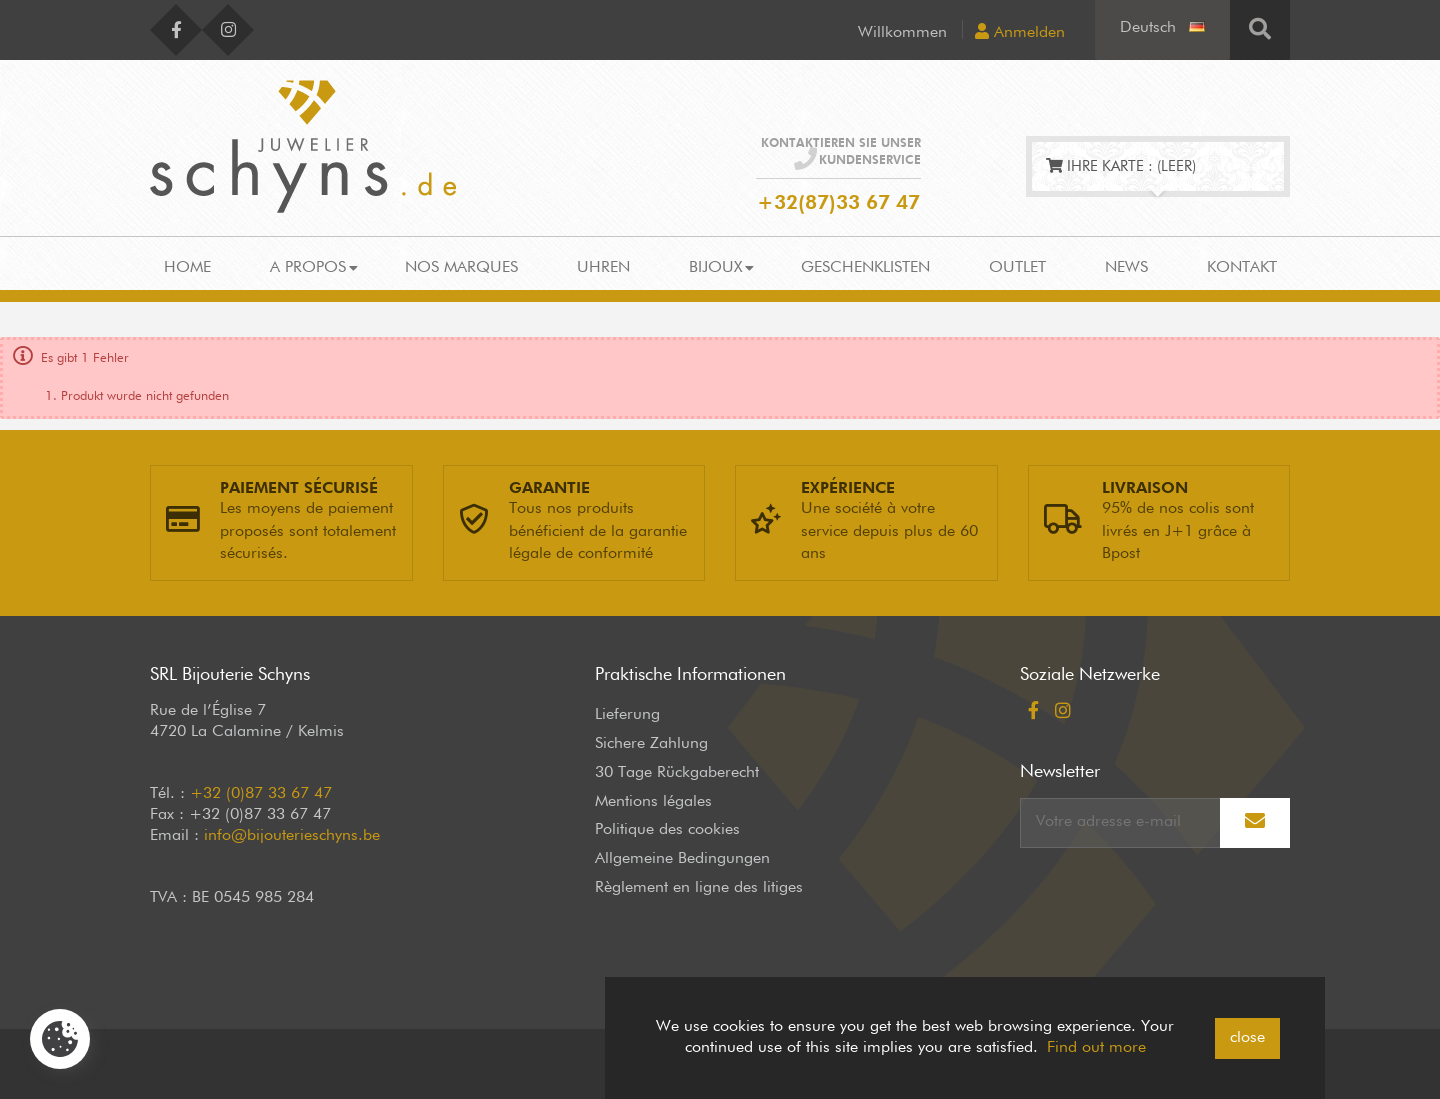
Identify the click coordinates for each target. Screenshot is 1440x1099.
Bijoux (715, 268)
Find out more (1096, 1048)
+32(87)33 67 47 (838, 203)
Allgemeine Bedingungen (682, 859)
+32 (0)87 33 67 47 (261, 794)
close (1247, 1038)
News (1126, 268)
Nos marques (461, 268)
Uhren (603, 268)
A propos (308, 268)
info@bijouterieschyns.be (292, 836)
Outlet (1017, 268)
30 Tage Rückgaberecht (677, 773)
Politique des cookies (667, 830)
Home (187, 268)
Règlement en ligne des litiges (699, 888)
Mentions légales (653, 802)
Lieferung (627, 715)
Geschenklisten (865, 268)
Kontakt (1242, 268)
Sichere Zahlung (651, 744)
